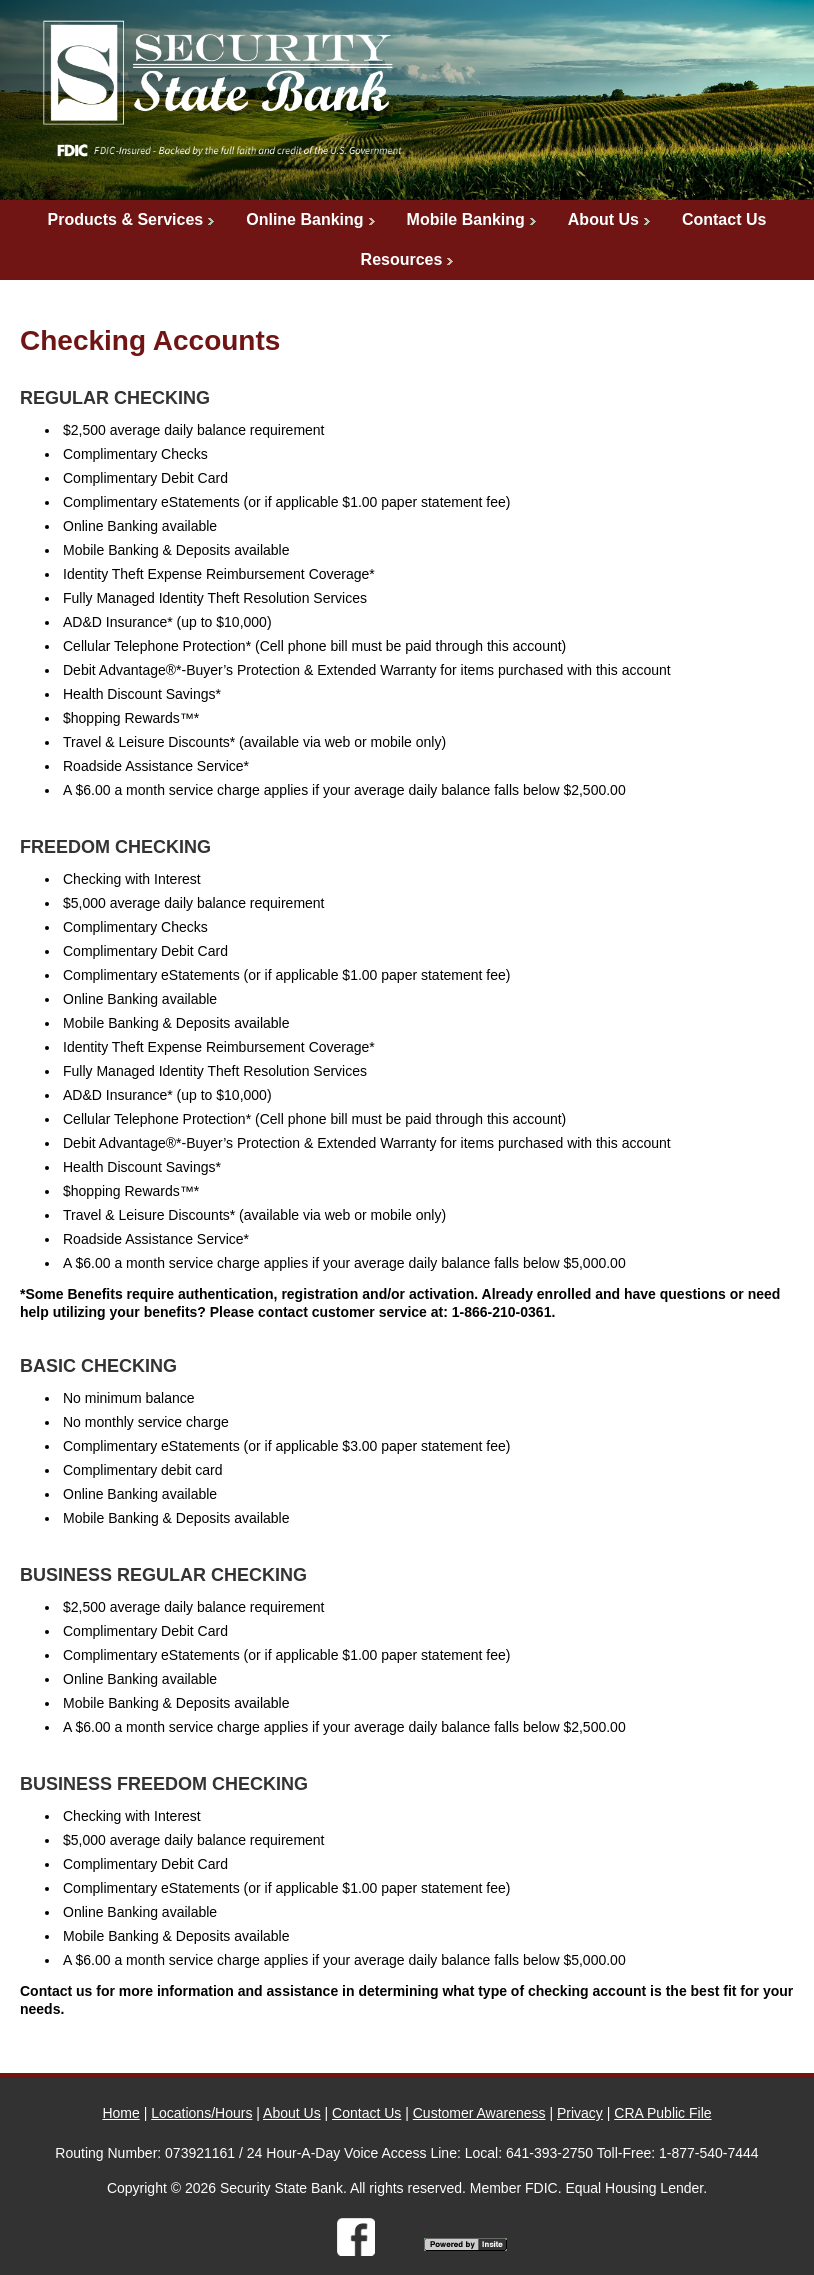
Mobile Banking (466, 219)
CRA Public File (662, 2113)
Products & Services (126, 219)
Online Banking (304, 219)
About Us (603, 219)
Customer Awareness (479, 2113)
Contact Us (724, 219)
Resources (402, 259)
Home (120, 2113)
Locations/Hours (201, 2113)
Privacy (580, 2113)
